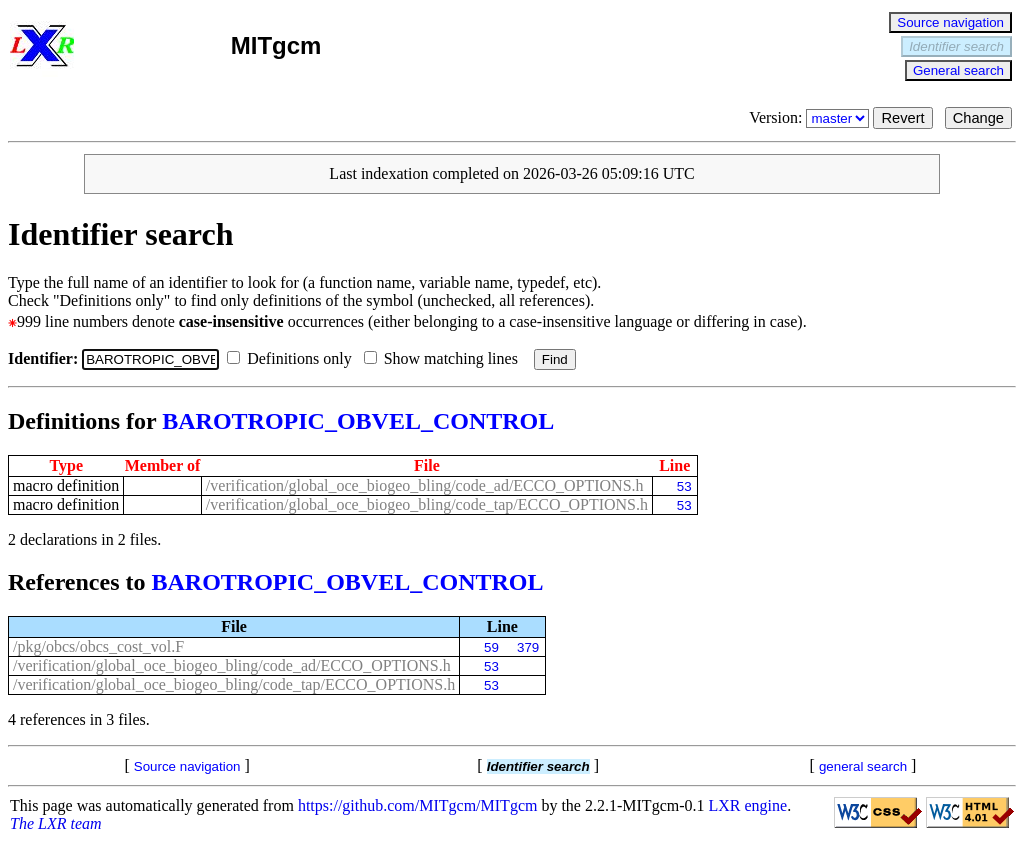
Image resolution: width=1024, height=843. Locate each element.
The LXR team (56, 823)
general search (863, 766)
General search (958, 70)
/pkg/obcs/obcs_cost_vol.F (98, 646)
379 (528, 647)
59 (491, 647)
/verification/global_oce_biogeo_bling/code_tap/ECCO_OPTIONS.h (427, 504)
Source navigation (950, 22)
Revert (902, 118)
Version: (811, 117)
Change (978, 118)
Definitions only (293, 358)
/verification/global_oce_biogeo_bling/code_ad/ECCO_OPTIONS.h (425, 485)
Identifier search (956, 46)
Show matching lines (445, 358)
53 (684, 486)
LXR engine (748, 805)
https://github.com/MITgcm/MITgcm (418, 805)
